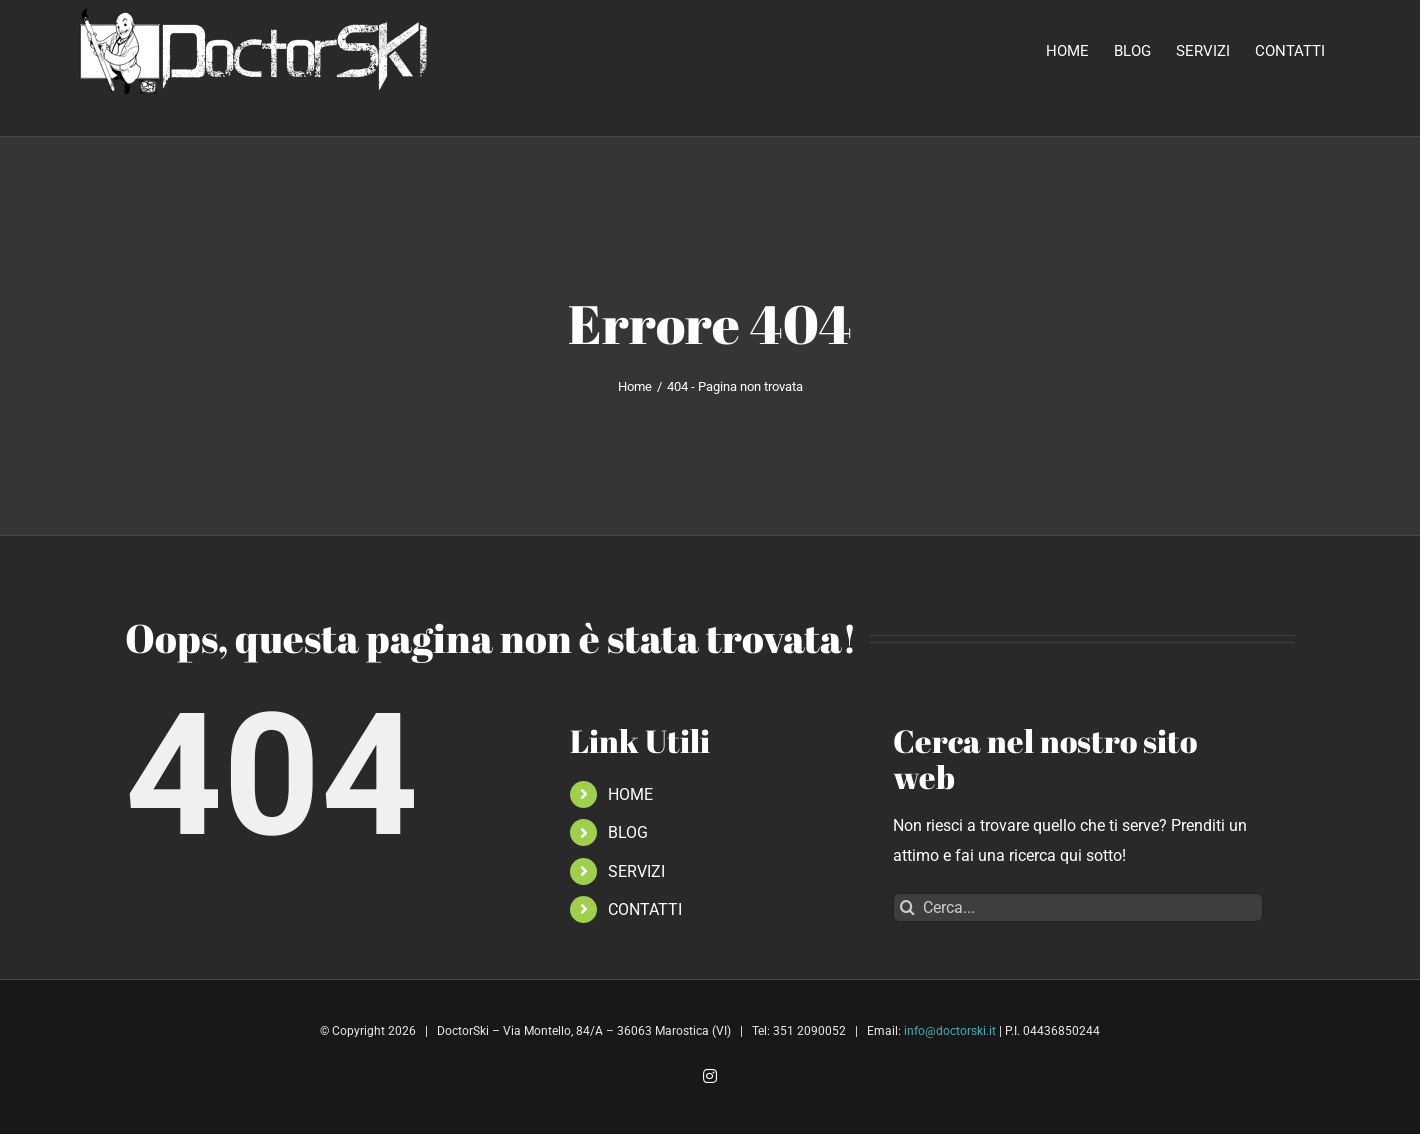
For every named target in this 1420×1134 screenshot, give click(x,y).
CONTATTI (645, 909)
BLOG (628, 832)
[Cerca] (907, 907)
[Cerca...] (1078, 907)
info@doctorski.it (950, 1031)
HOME (630, 794)
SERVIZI (636, 871)
